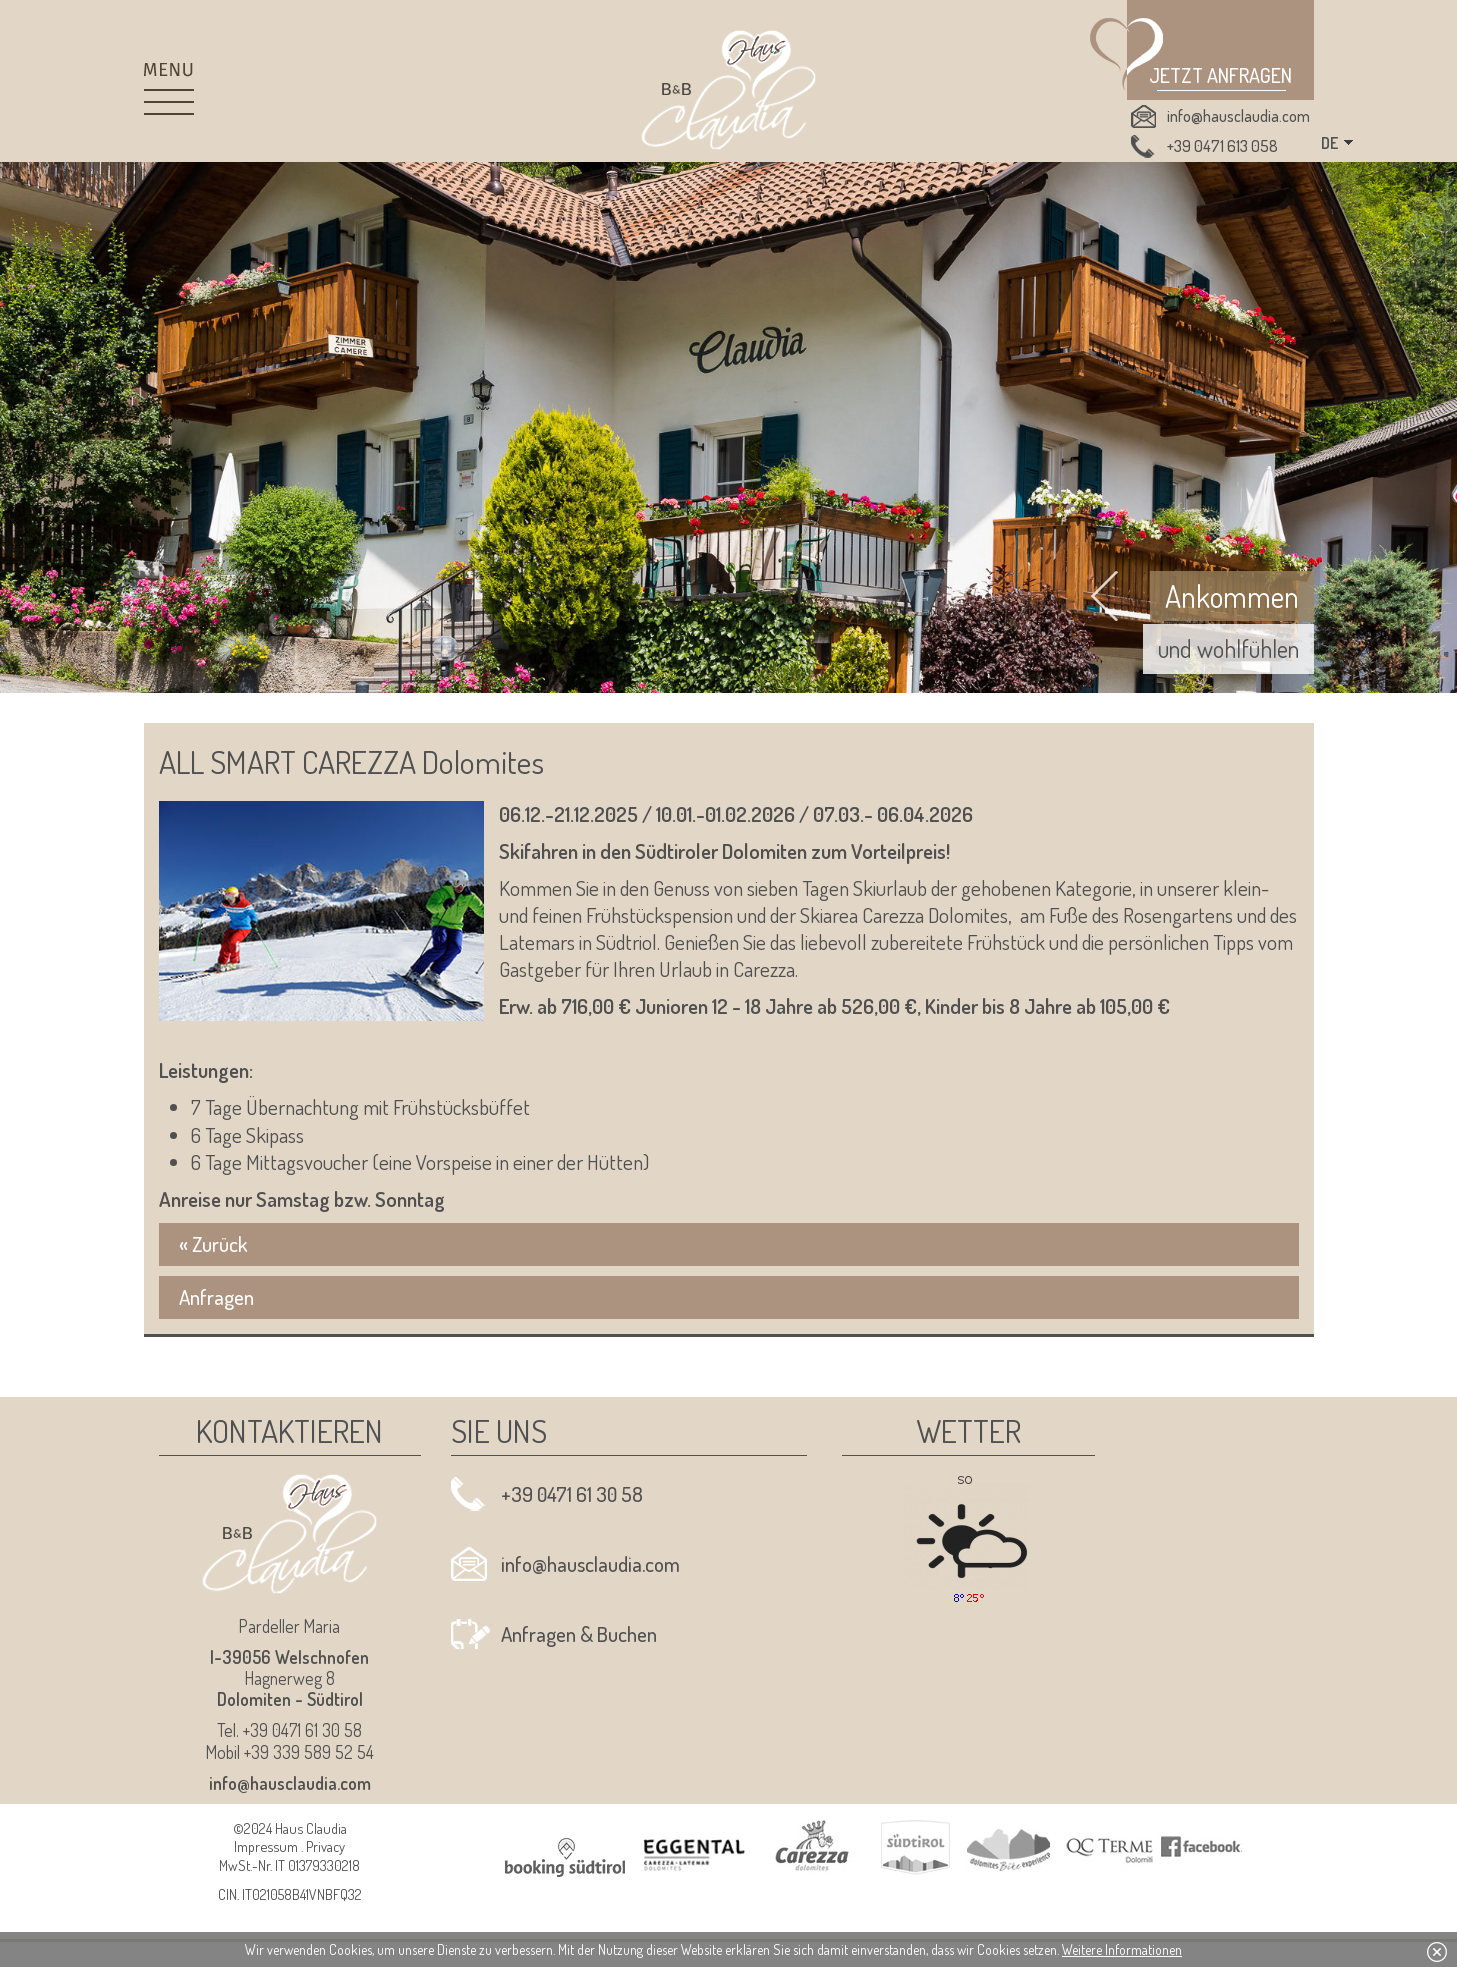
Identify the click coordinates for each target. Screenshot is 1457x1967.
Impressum (266, 1846)
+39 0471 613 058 (1222, 146)
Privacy (325, 1846)
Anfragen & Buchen (579, 1634)
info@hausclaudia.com (1238, 116)
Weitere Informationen (1122, 1949)
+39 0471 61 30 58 (572, 1494)
